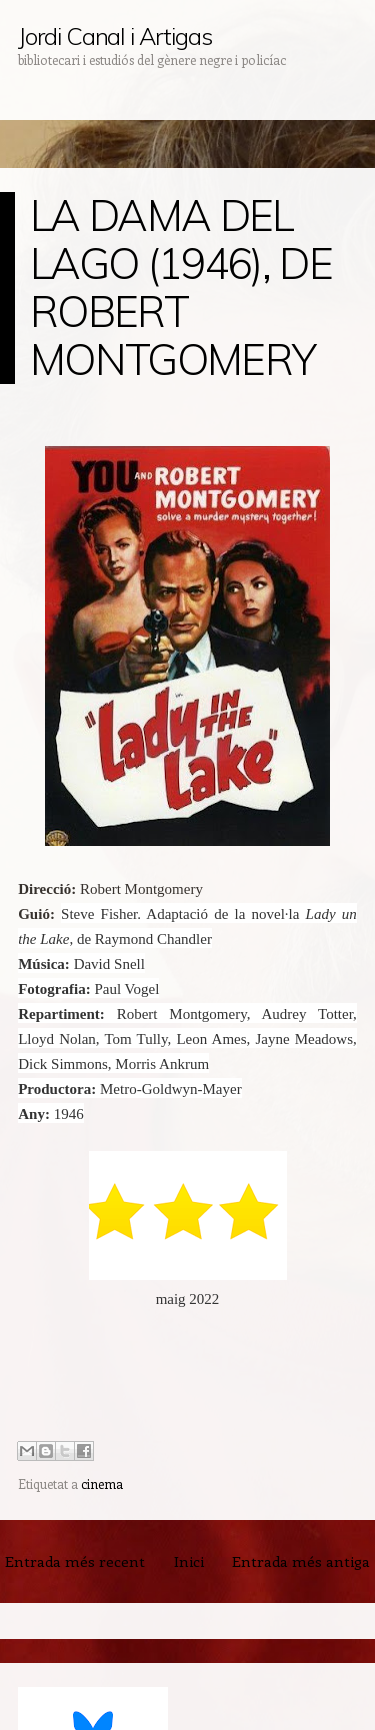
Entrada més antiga (301, 1561)
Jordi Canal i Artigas (114, 36)
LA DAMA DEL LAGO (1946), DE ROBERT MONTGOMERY (181, 287)
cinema (102, 1483)
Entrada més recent (75, 1561)
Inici (189, 1561)
